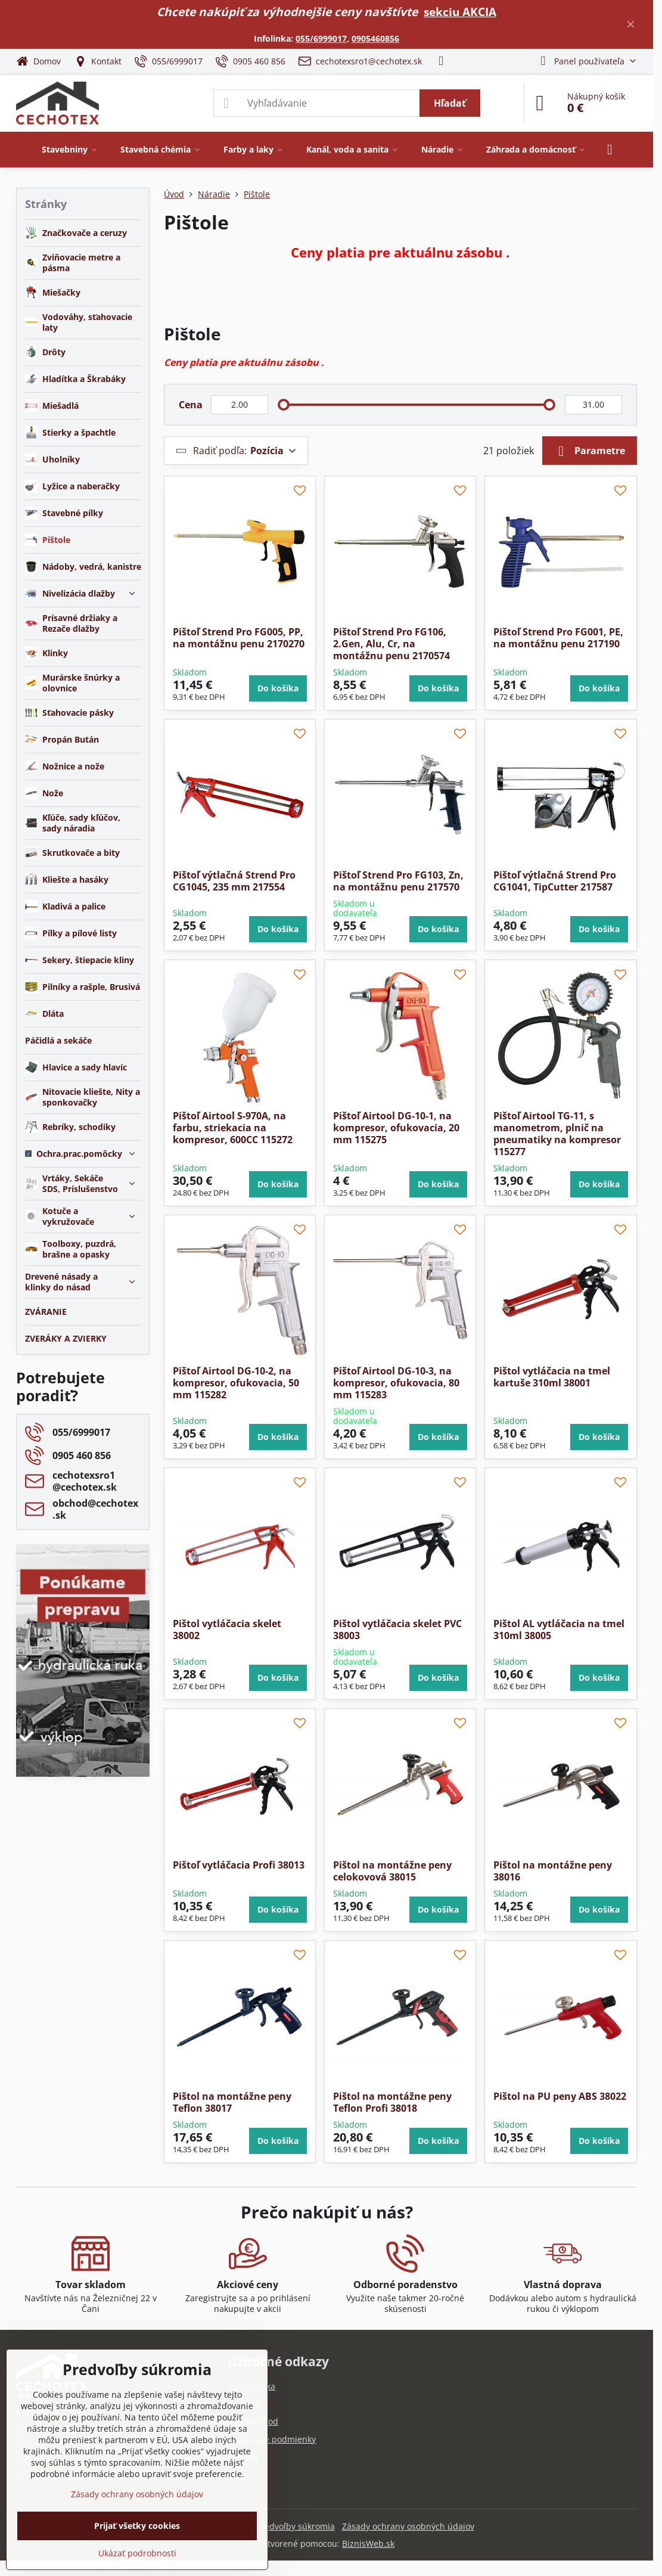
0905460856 (375, 38)
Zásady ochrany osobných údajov (408, 2526)
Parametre (589, 451)
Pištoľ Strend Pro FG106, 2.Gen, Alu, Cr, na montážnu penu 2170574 (391, 643)
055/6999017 (321, 38)
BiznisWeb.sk (368, 2543)
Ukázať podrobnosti (137, 2553)
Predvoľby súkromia (295, 2526)
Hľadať (450, 103)
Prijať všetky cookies (137, 2525)
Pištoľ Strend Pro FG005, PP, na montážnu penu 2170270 (238, 637)
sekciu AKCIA (460, 12)
